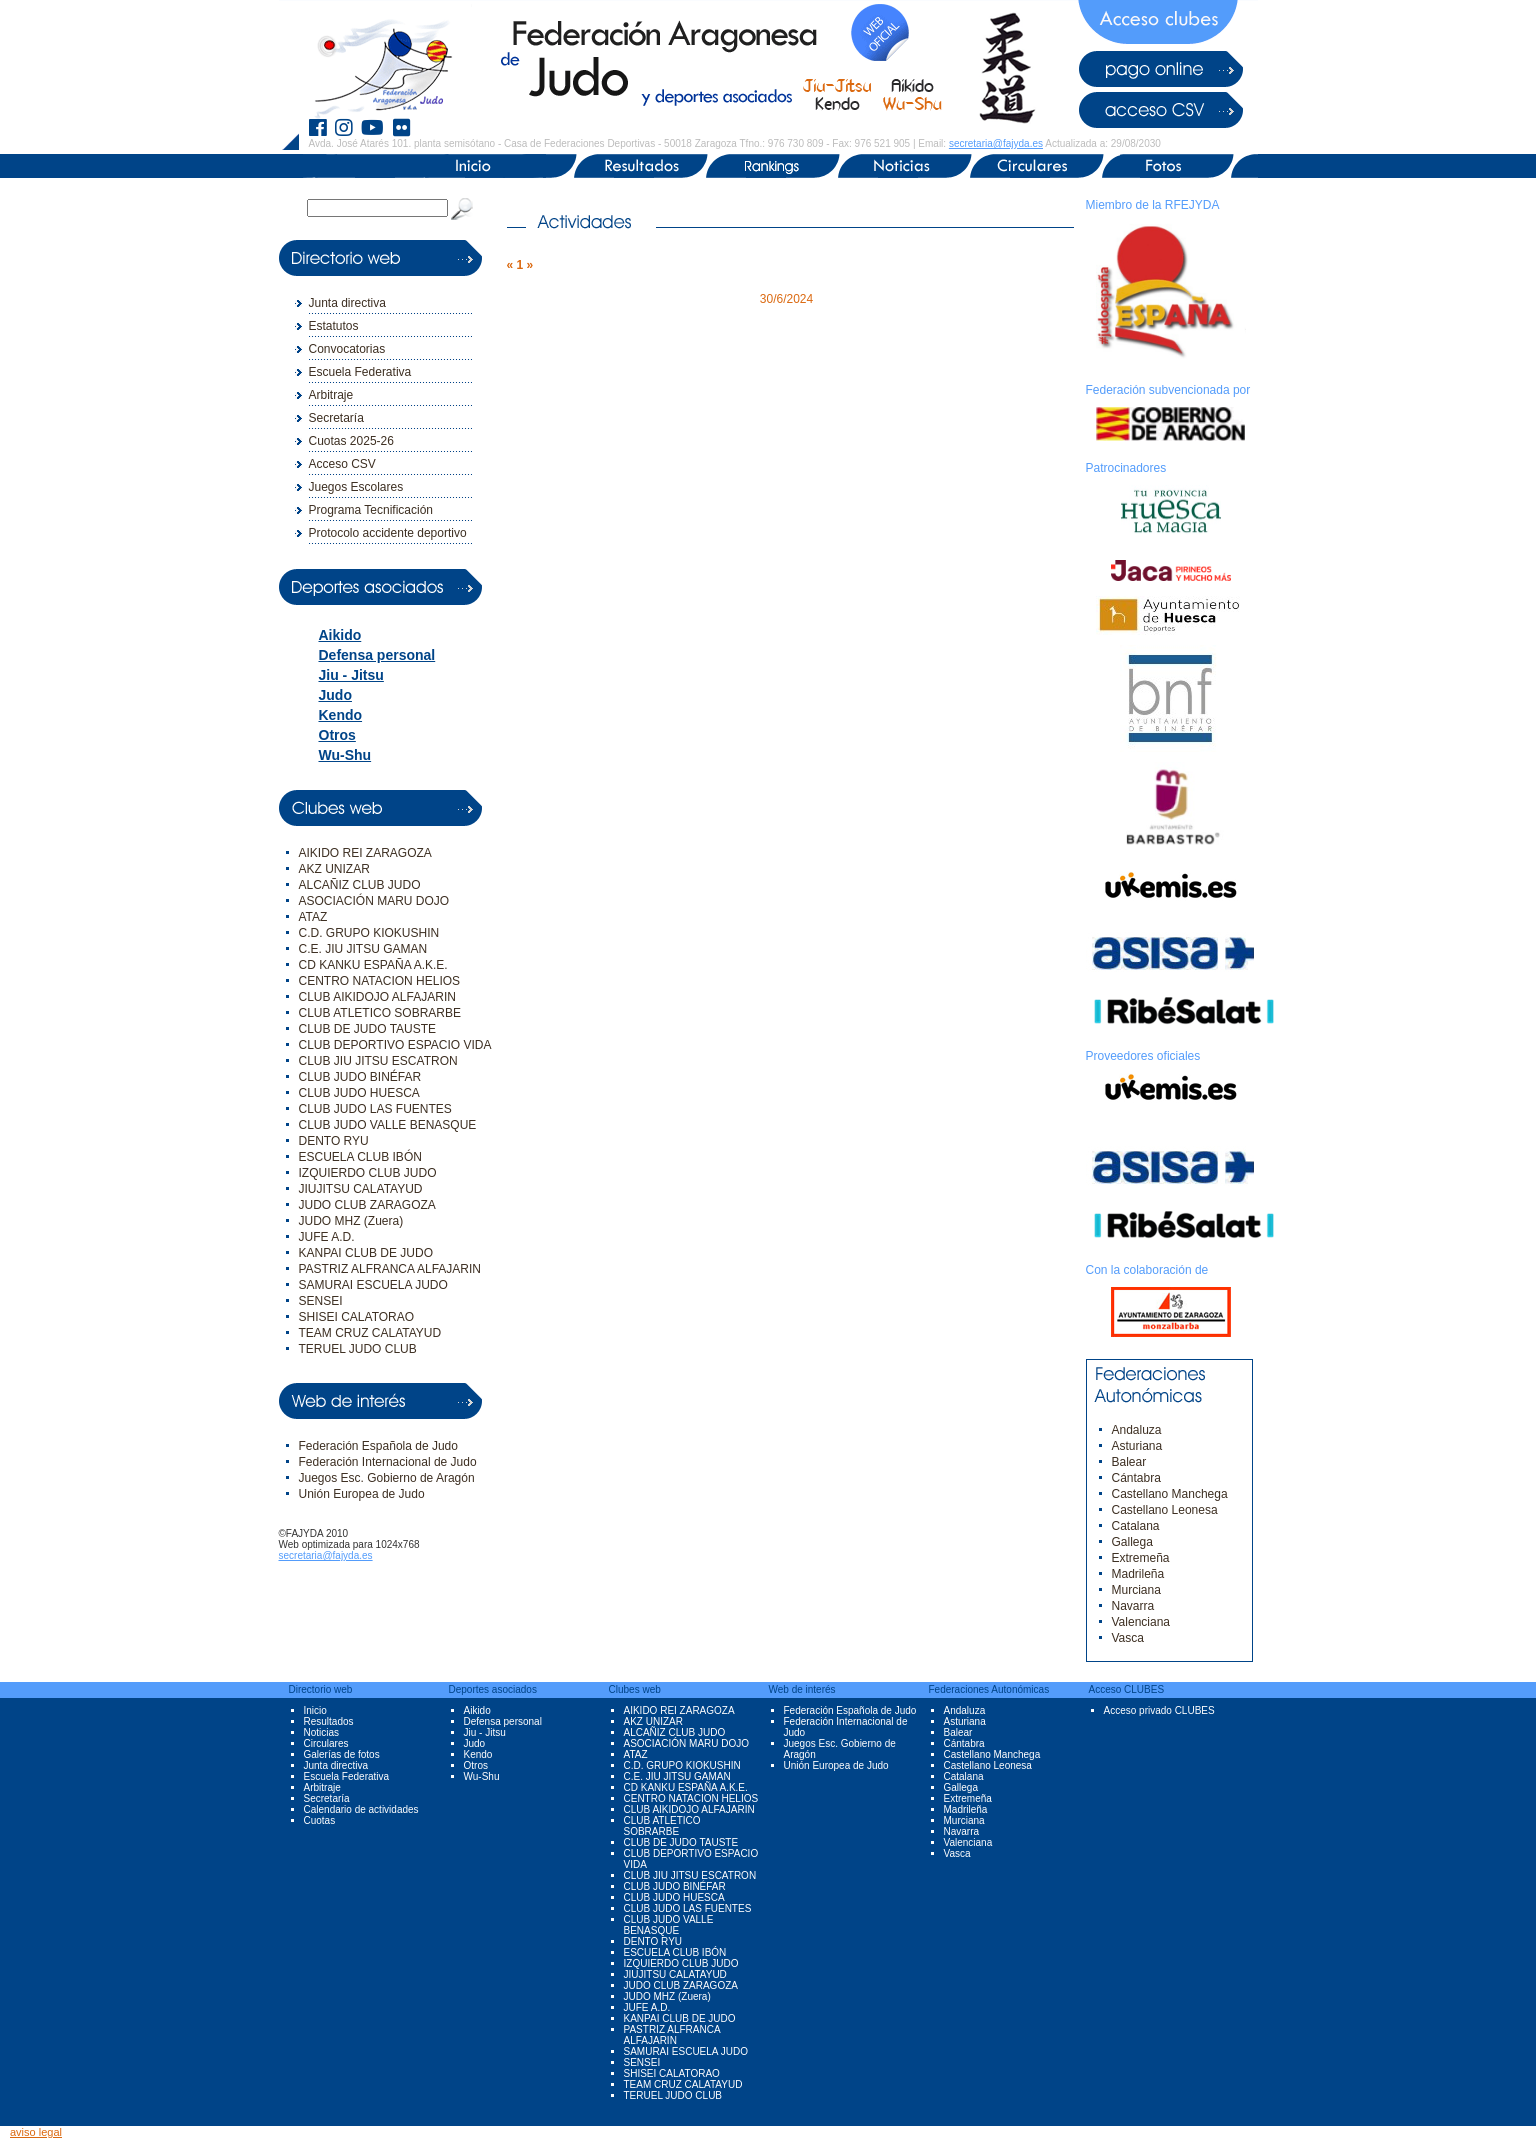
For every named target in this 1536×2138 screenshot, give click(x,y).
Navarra (1133, 1606)
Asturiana (1137, 1446)
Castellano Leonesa (1165, 1510)
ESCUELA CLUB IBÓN (360, 1157)
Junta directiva (347, 303)
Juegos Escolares (356, 487)
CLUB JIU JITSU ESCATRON (378, 1061)
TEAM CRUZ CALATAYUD (370, 1333)
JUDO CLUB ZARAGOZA (367, 1205)
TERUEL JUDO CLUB (358, 1349)
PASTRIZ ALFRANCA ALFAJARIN (390, 1269)
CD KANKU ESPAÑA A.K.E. (373, 965)
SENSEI (321, 1301)
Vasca (1128, 1638)
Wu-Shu (345, 755)
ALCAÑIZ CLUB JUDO (360, 885)
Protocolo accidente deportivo (388, 533)
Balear (1129, 1462)
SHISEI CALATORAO (357, 1317)
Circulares (326, 1743)
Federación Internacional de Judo (388, 1462)
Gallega (1132, 1542)
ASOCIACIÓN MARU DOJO (374, 901)
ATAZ (313, 917)
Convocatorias (347, 349)
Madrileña (1138, 1574)
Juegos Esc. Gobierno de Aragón (387, 1478)
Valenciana (1141, 1622)
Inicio (315, 1710)
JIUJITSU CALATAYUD (361, 1189)
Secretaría (336, 418)
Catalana (1136, 1526)
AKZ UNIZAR (334, 869)
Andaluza (1137, 1430)
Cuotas (320, 1820)
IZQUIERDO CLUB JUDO (368, 1173)
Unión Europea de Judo (362, 1494)
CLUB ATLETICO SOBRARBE (380, 1013)
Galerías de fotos (342, 1754)
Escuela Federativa (360, 372)
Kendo (341, 715)
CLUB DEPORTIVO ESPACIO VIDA (395, 1045)
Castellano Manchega (1170, 1494)
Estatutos (334, 326)
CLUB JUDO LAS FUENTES (375, 1109)
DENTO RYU (334, 1141)
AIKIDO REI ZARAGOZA (365, 853)
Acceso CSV (342, 464)
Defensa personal (377, 655)
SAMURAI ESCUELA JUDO (373, 1285)
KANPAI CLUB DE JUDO (366, 1253)
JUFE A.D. (327, 1237)
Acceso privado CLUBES (1159, 1710)
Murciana (1136, 1590)
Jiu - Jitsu (351, 675)
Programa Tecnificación (371, 510)
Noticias (322, 1732)
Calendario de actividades (361, 1809)
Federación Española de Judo (378, 1446)
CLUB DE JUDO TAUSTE (368, 1029)
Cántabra (1136, 1478)
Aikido (340, 635)
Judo (335, 695)
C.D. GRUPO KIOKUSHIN (369, 933)
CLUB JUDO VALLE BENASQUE (388, 1125)
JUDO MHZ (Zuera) (351, 1221)
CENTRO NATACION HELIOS (380, 981)
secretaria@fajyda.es (996, 143)
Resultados (329, 1721)
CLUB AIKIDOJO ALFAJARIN (377, 997)
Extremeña (1141, 1558)
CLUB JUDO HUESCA (359, 1093)
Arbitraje (331, 395)
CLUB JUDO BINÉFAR (360, 1077)
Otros (337, 735)
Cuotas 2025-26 (351, 441)
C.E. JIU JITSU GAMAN (363, 949)
